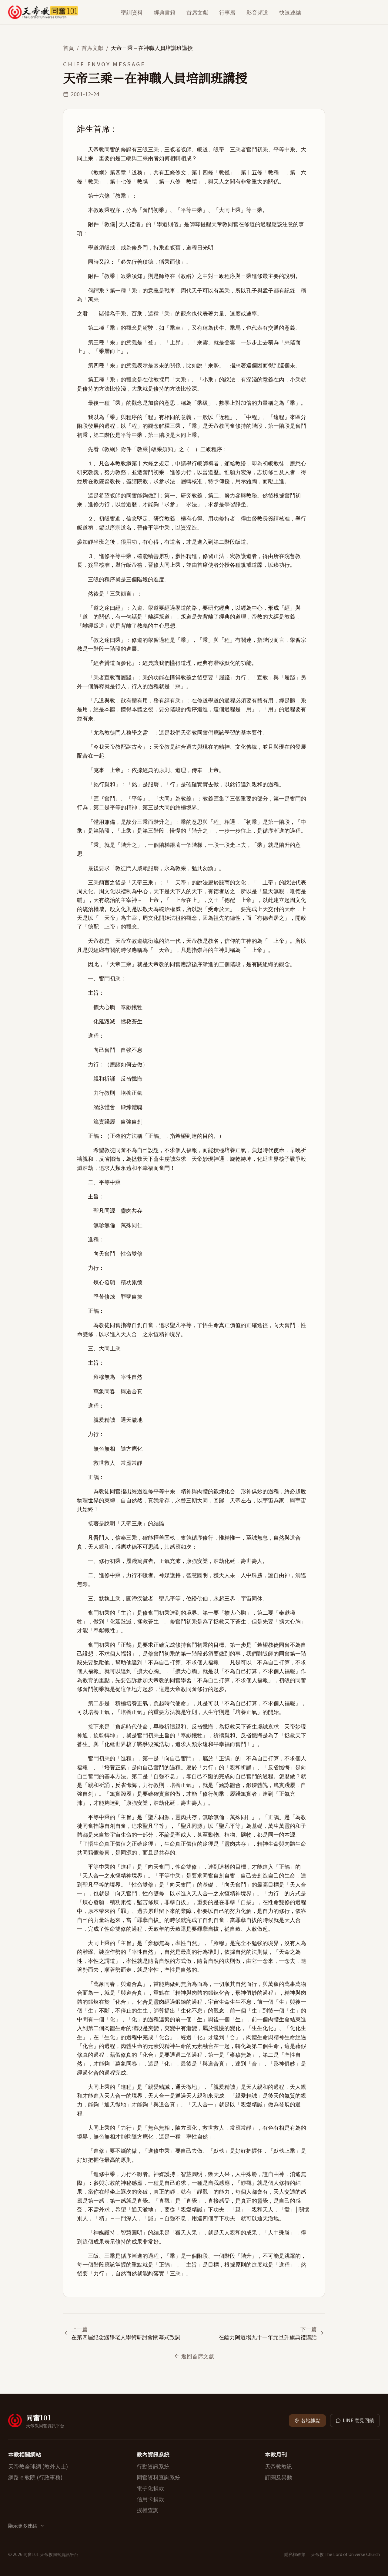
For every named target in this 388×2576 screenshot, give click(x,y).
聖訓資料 (132, 12)
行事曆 (227, 12)
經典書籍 (165, 12)
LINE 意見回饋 (355, 2420)
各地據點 (307, 2420)
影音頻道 (257, 12)
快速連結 (290, 12)
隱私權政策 (295, 2554)
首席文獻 (197, 12)
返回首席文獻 (194, 2356)
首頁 (68, 47)
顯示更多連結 (26, 2525)
